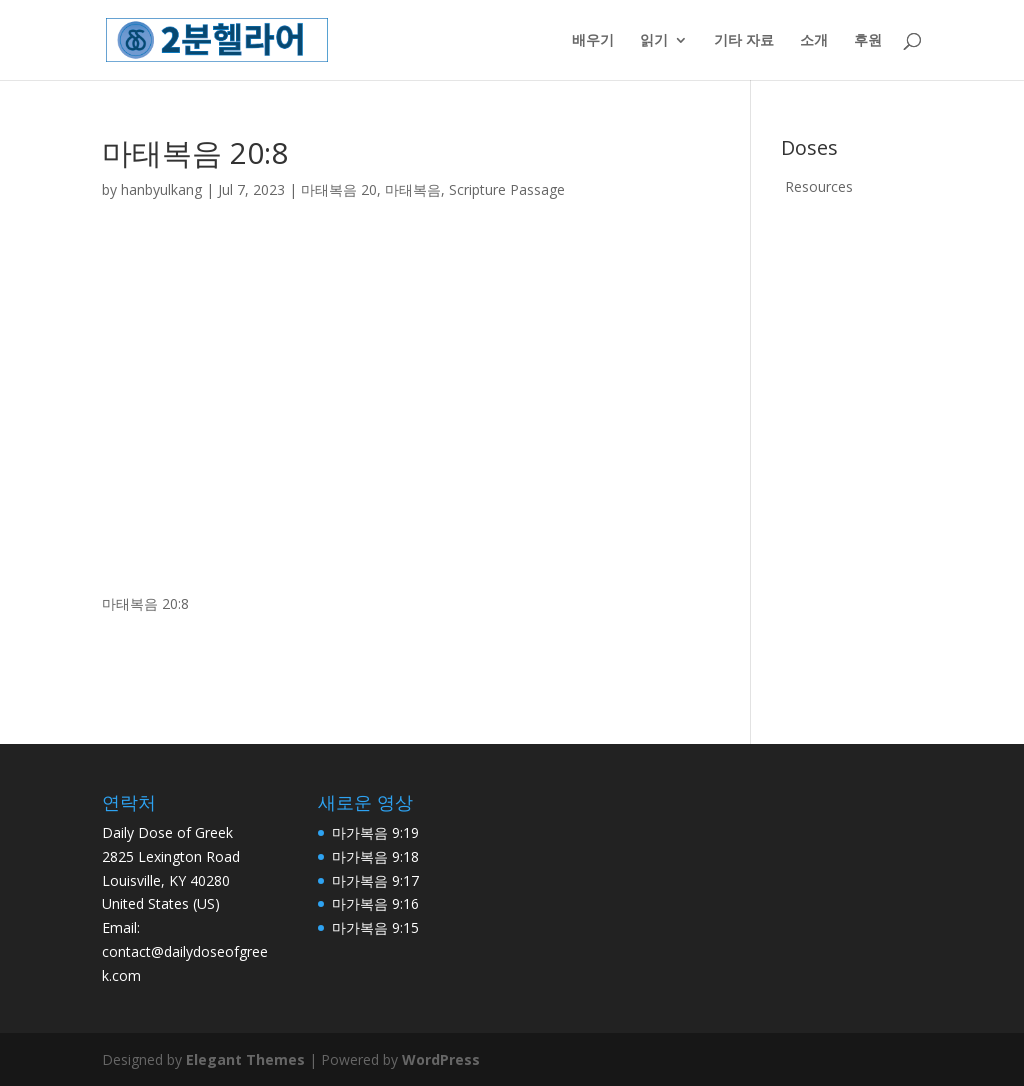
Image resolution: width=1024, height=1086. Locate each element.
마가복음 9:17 (375, 880)
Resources (819, 186)
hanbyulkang (161, 189)
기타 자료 (744, 41)
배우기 (593, 41)
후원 (868, 41)
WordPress (441, 1059)
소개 (814, 41)
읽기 (654, 41)
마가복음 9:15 (375, 927)
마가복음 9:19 (375, 832)
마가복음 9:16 (375, 903)
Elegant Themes (245, 1059)
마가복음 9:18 (375, 856)
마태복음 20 (339, 189)
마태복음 (413, 189)
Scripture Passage (507, 189)
